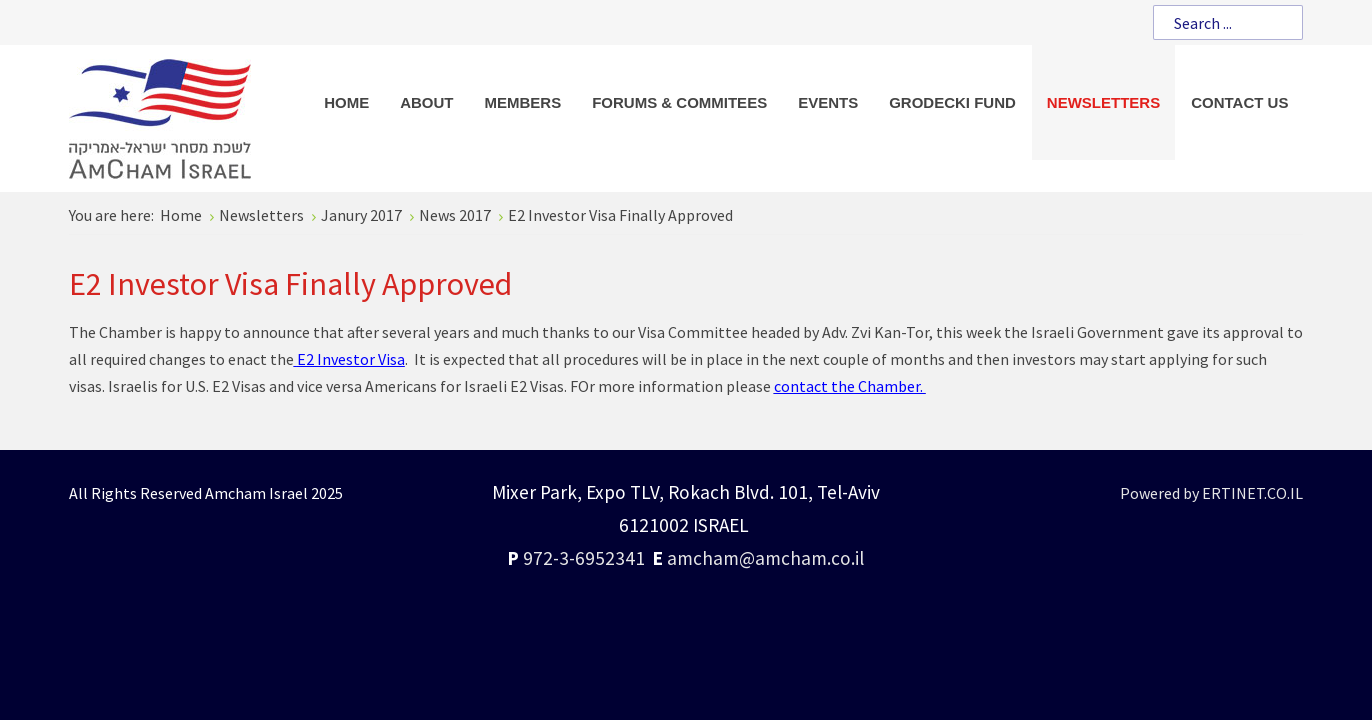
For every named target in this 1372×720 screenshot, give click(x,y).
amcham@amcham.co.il (765, 558)
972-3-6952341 (584, 558)
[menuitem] (346, 102)
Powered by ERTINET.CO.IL (1211, 493)
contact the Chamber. (850, 386)
